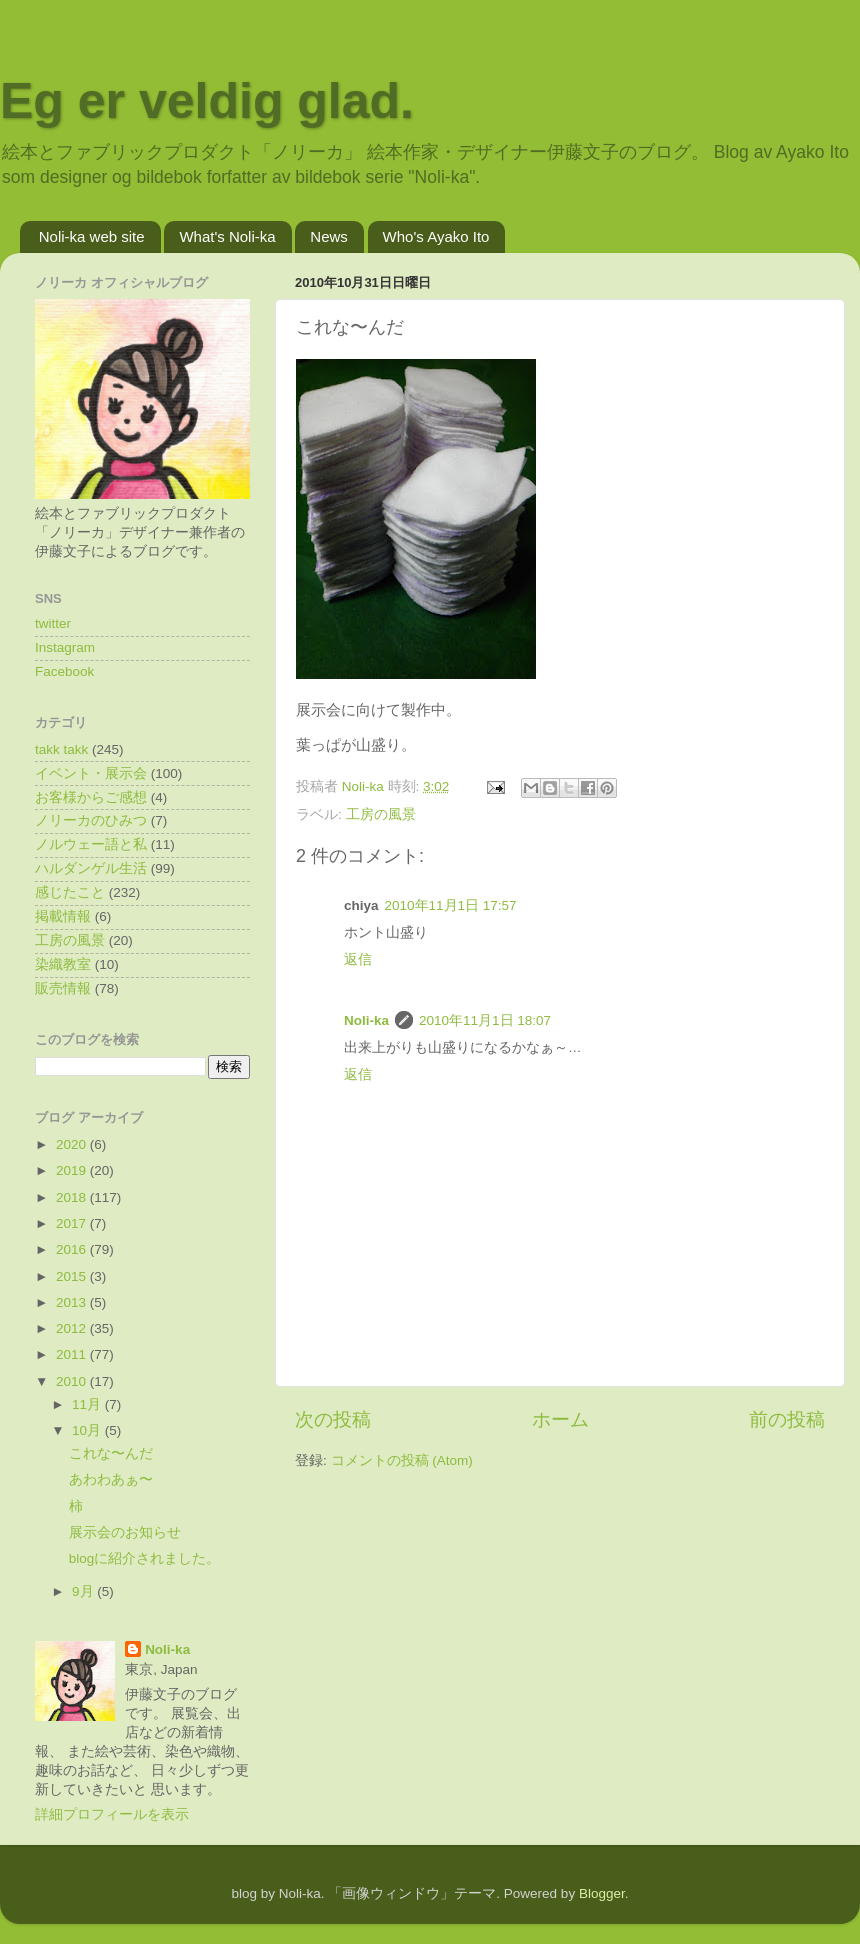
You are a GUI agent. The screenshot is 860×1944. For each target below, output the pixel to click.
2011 (73, 1354)
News (329, 236)
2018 (73, 1197)
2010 (73, 1381)
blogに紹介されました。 (145, 1558)
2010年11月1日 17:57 (451, 905)
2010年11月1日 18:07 (485, 1020)
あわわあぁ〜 (111, 1479)
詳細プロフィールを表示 (112, 1814)
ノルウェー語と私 (91, 844)
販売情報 (63, 988)
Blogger (602, 1893)
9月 (84, 1591)
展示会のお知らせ (125, 1532)
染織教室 (63, 964)
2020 (73, 1144)
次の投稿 (333, 1419)
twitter (53, 623)
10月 (88, 1430)
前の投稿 (787, 1419)
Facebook (64, 671)
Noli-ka (366, 1020)
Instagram (65, 647)
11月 (88, 1404)
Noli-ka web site (92, 236)
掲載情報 (63, 916)
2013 (73, 1302)
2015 (73, 1276)
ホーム (560, 1419)
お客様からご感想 (91, 797)
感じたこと (70, 892)
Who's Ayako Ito (436, 236)
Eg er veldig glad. (207, 101)
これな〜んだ (111, 1453)
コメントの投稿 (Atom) (402, 1460)
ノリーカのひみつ (91, 820)
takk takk (61, 749)
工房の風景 (381, 814)
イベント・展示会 (91, 773)
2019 (73, 1170)
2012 (73, 1328)
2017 (73, 1223)
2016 (73, 1249)
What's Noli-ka (227, 236)
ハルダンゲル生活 (91, 868)
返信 (358, 959)
